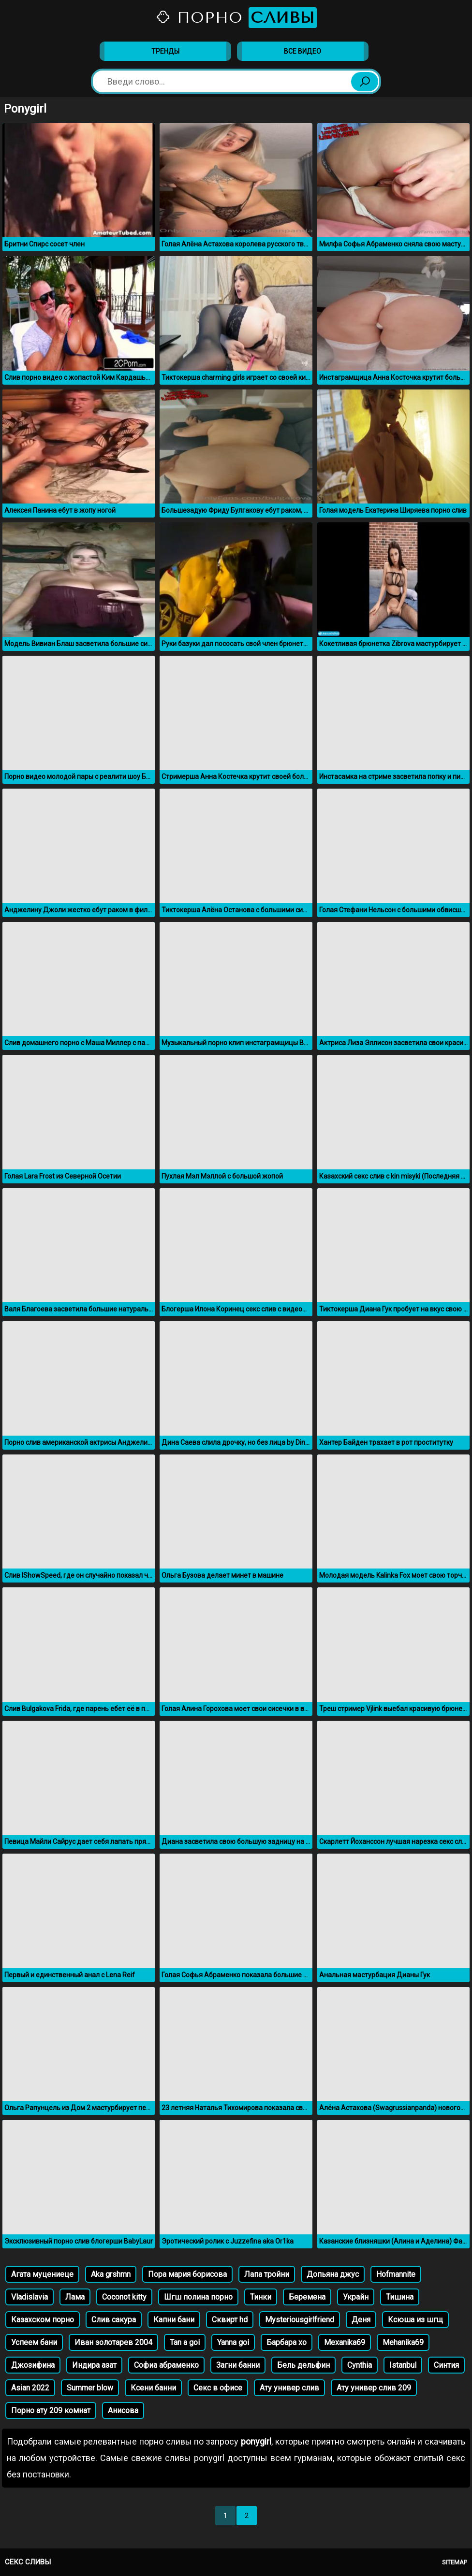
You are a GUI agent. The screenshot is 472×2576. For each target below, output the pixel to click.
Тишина (399, 2297)
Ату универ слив (289, 2387)
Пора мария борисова (187, 2274)
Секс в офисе (217, 2387)
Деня (361, 2319)
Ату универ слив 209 (374, 2387)
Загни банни (238, 2365)
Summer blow (90, 2387)
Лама (75, 2297)
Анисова (123, 2410)
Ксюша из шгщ (415, 2319)
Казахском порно (42, 2319)
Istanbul (402, 2365)
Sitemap (454, 2562)
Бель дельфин (303, 2365)
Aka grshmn (111, 2274)
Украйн (356, 2297)
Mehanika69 (403, 2342)
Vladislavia (29, 2297)
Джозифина (33, 2365)
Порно (236, 17)
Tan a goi (185, 2342)
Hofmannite (395, 2274)
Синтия (446, 2365)
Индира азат (94, 2365)
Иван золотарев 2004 (113, 2342)
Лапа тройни (266, 2274)
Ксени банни (153, 2387)
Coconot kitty (124, 2297)
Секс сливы (28, 2562)
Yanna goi (233, 2342)
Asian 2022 (30, 2387)
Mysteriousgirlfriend (299, 2319)
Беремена (307, 2297)
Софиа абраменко (166, 2365)
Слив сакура (113, 2319)
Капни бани (173, 2319)
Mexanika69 (344, 2342)
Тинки (260, 2297)
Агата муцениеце (42, 2274)
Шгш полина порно (198, 2297)
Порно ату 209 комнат (50, 2410)
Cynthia (359, 2365)
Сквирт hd (230, 2319)
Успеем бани (34, 2342)
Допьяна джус (333, 2274)
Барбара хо (286, 2342)
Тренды (165, 51)
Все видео (302, 51)
